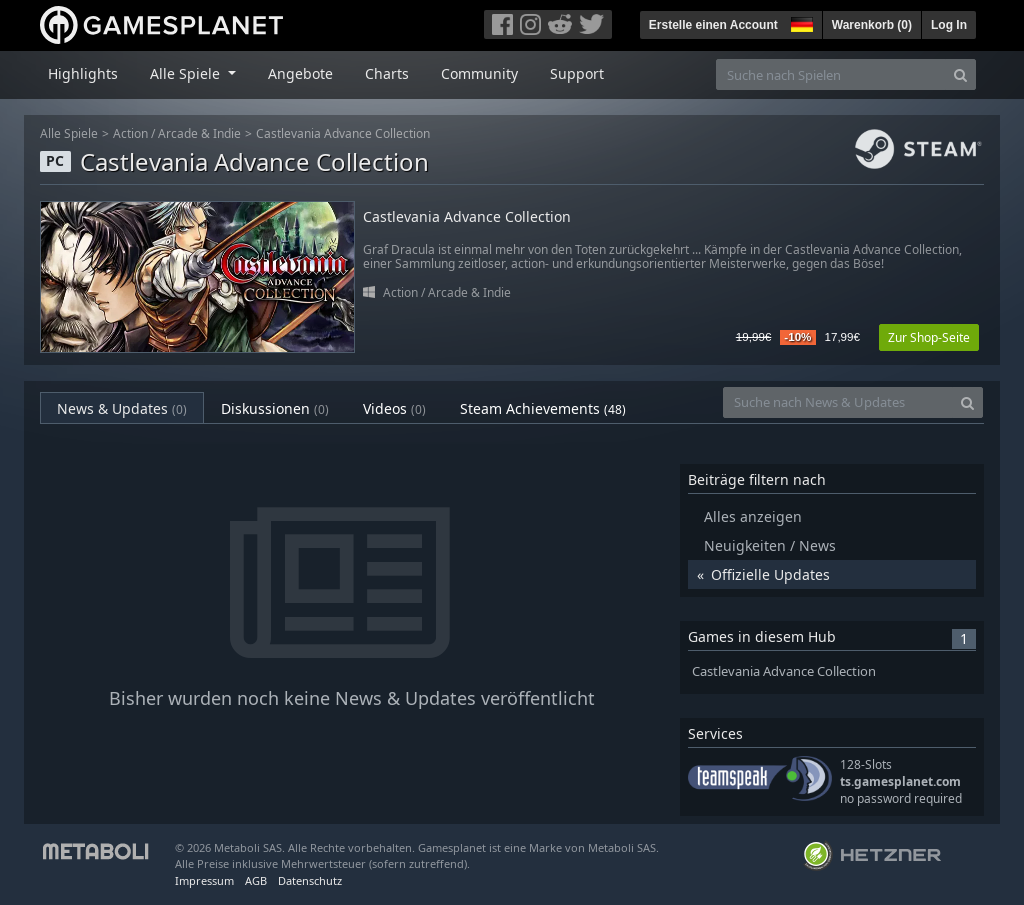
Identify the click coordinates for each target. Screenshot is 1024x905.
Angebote (300, 73)
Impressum (204, 880)
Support (577, 73)
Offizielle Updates (770, 574)
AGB (256, 880)
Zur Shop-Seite (929, 337)
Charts (387, 73)
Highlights (83, 73)
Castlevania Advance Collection (343, 133)
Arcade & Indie (199, 133)
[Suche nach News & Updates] (838, 402)
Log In (949, 25)
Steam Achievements (543, 408)
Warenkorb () (872, 25)
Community (479, 73)
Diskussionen (275, 408)
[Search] (960, 74)
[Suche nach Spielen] (831, 74)
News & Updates (122, 408)
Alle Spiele (69, 133)
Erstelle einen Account (713, 25)
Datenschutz (310, 880)
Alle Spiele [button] (187, 73)
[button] (800, 22)
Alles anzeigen (753, 516)
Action (130, 133)
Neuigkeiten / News (770, 545)
